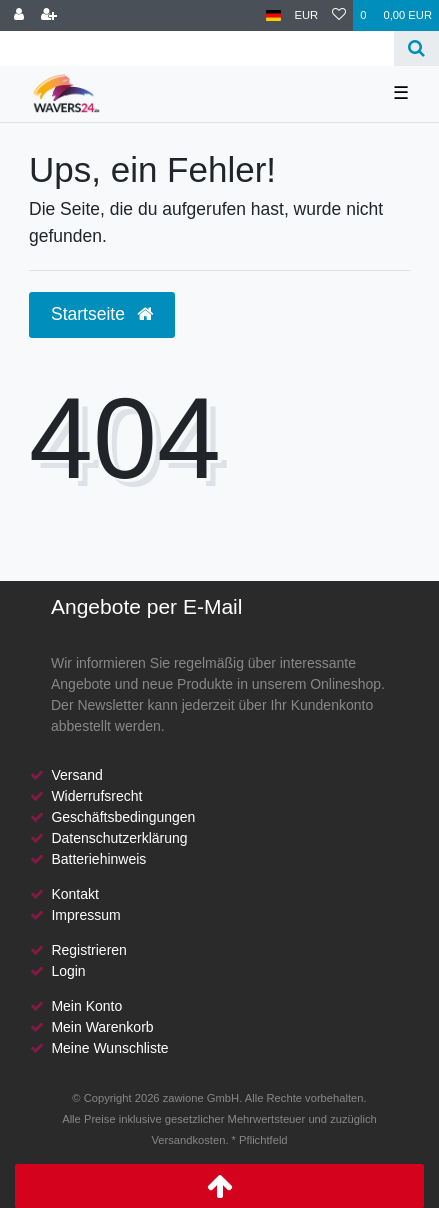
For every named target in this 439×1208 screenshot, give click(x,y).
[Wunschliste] (339, 15)
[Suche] (416, 48)
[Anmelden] (19, 15)
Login (68, 971)
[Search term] (197, 48)
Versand (76, 775)
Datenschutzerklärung (119, 838)
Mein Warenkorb (102, 1027)
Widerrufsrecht (96, 796)
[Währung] (307, 15)
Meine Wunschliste (109, 1048)
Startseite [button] (102, 314)
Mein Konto (86, 1006)
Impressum (85, 915)
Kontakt (74, 894)
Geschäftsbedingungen (123, 817)
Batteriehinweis (98, 859)
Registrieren (88, 950)
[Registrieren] (49, 15)
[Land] (273, 15)
